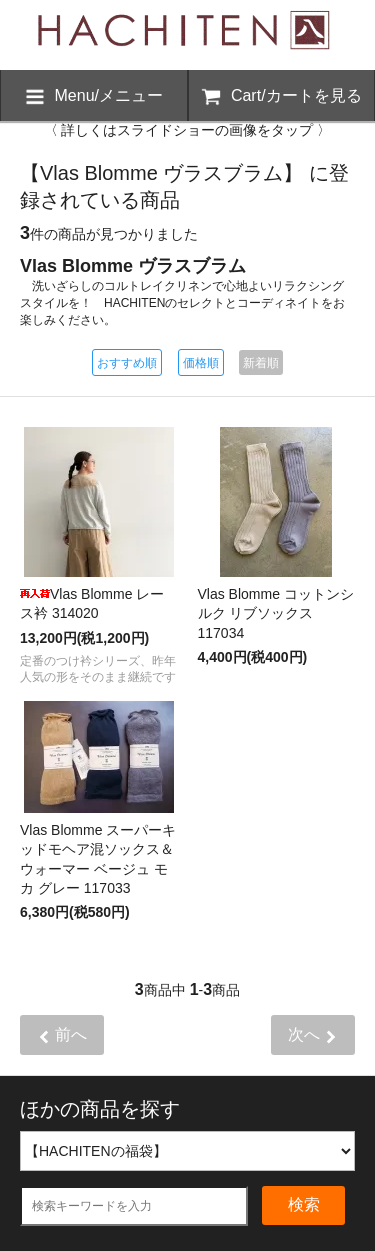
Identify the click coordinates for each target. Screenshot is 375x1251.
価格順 (201, 363)
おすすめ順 (127, 363)
